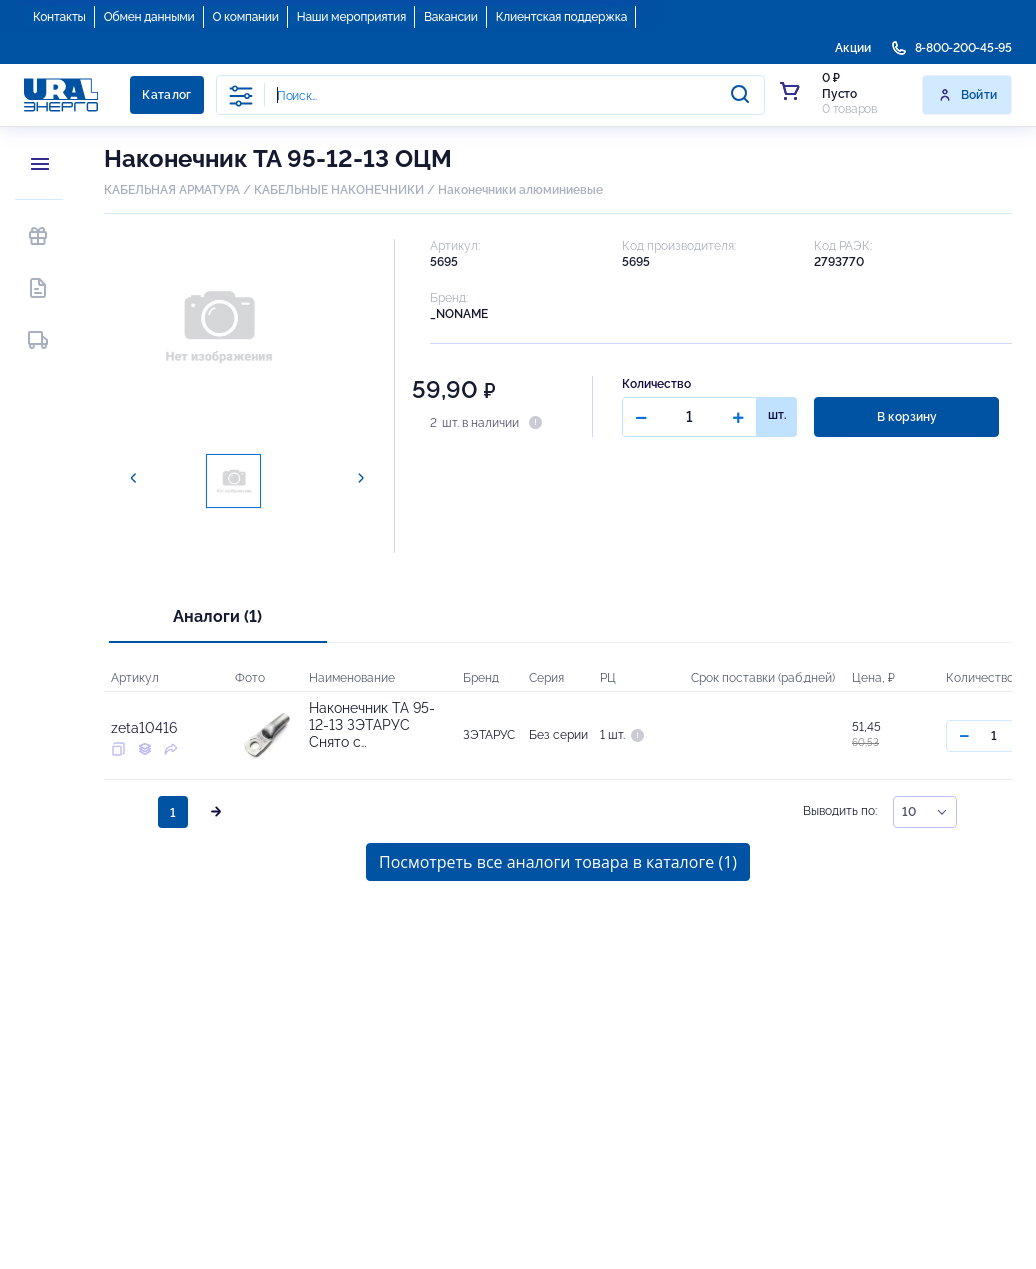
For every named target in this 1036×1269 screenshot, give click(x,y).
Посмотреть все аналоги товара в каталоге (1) (558, 862)
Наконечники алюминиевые (520, 190)
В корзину (907, 417)
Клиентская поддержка (561, 17)
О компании (246, 17)
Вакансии (451, 17)
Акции (853, 48)
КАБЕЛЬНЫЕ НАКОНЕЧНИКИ (339, 190)
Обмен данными (149, 17)
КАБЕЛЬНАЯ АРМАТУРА (172, 190)
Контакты (59, 17)
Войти (967, 95)
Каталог (167, 95)
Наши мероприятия (351, 17)
